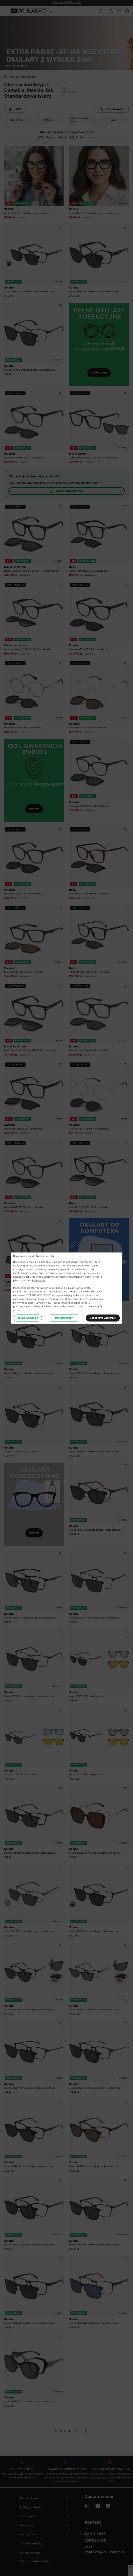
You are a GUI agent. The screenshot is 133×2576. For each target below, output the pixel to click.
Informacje (38, 1280)
